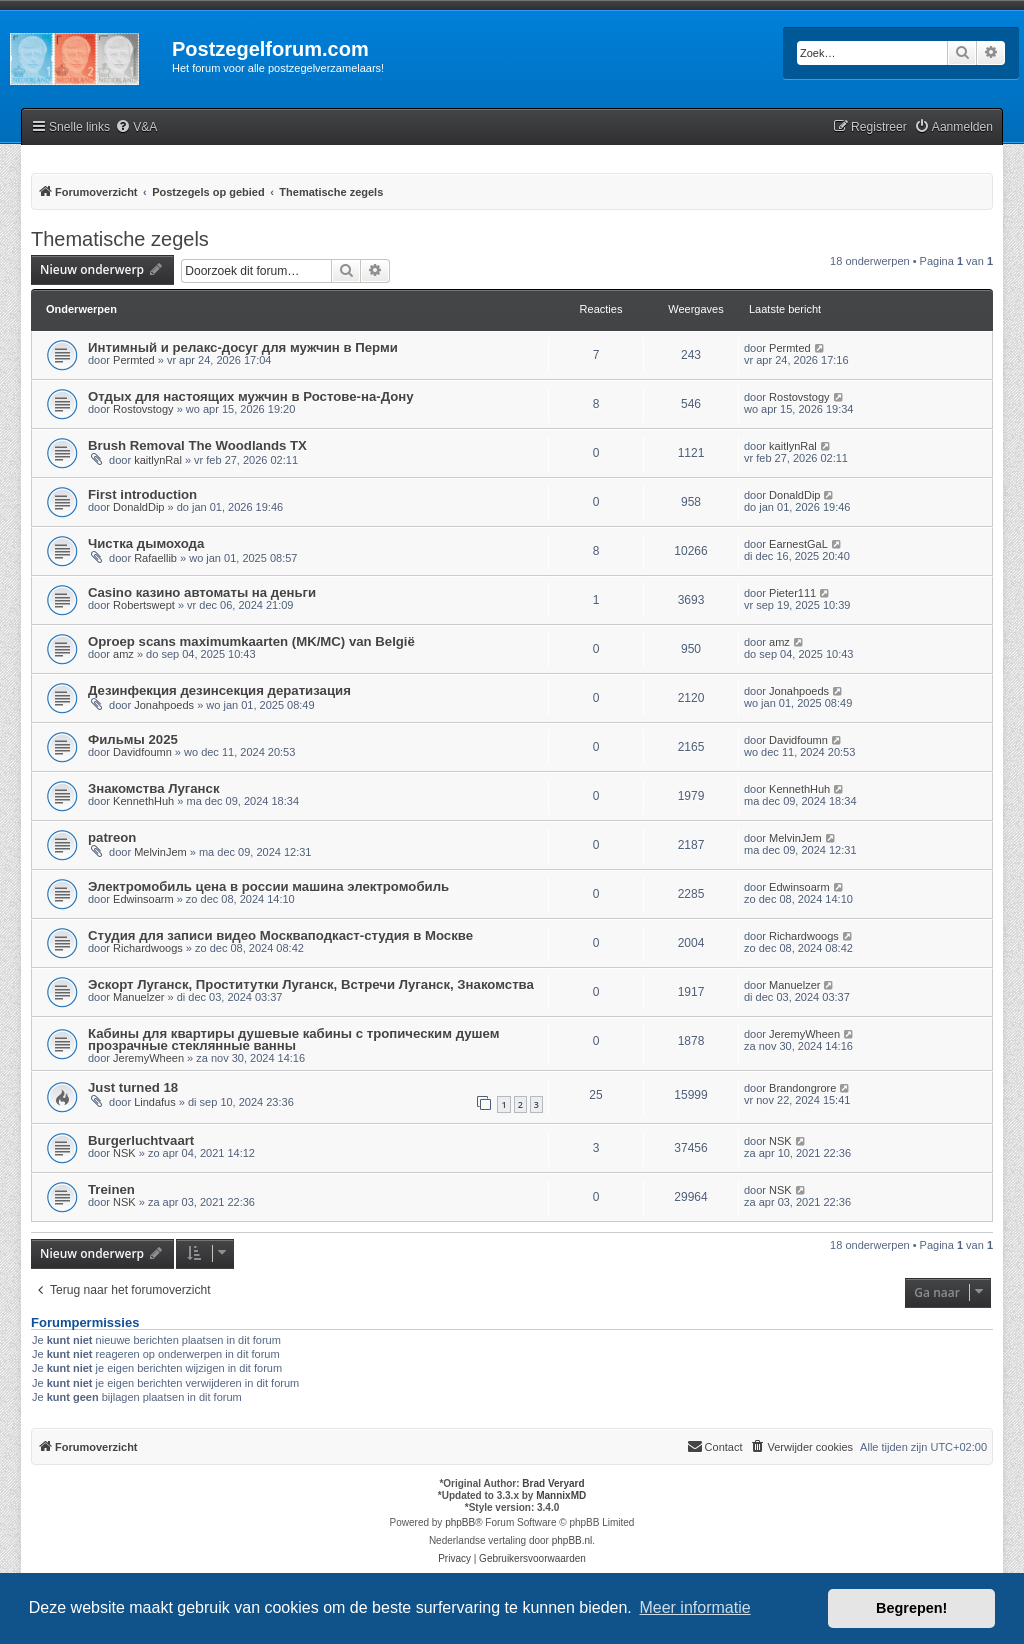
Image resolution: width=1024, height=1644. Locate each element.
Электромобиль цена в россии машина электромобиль (268, 886)
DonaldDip (138, 507)
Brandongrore (802, 1088)
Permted (134, 360)
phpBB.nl (572, 1540)
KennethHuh (143, 801)
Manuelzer (138, 997)
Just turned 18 (133, 1087)
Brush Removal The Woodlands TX (197, 445)
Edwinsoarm (143, 899)
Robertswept (144, 605)
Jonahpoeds (164, 705)
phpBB (460, 1522)
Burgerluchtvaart (141, 1140)
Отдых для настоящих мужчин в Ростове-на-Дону (251, 396)
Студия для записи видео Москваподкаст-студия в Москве (280, 935)
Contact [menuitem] (715, 1446)
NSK (124, 1153)
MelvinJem (160, 852)
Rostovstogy (143, 409)
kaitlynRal (158, 460)
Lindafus (155, 1102)
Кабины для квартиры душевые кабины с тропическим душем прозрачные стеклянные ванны (293, 1039)
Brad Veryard (553, 1483)
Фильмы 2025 (133, 739)
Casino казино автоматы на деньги (202, 592)
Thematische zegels (120, 239)
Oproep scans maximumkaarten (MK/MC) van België (251, 641)
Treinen (111, 1189)
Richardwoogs (148, 948)
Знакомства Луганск (154, 788)
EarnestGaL (798, 544)
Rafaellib (155, 558)
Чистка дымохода (146, 543)
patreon (112, 837)
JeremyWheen (148, 1058)
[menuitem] (136, 127)
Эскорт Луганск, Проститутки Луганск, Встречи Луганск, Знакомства (311, 984)
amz (123, 654)
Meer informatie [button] (694, 1607)
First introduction (142, 494)
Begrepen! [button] (911, 1608)
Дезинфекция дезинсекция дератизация (219, 690)
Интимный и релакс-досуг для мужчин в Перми (243, 347)
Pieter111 (792, 593)
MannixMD (561, 1495)
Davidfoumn (142, 752)
